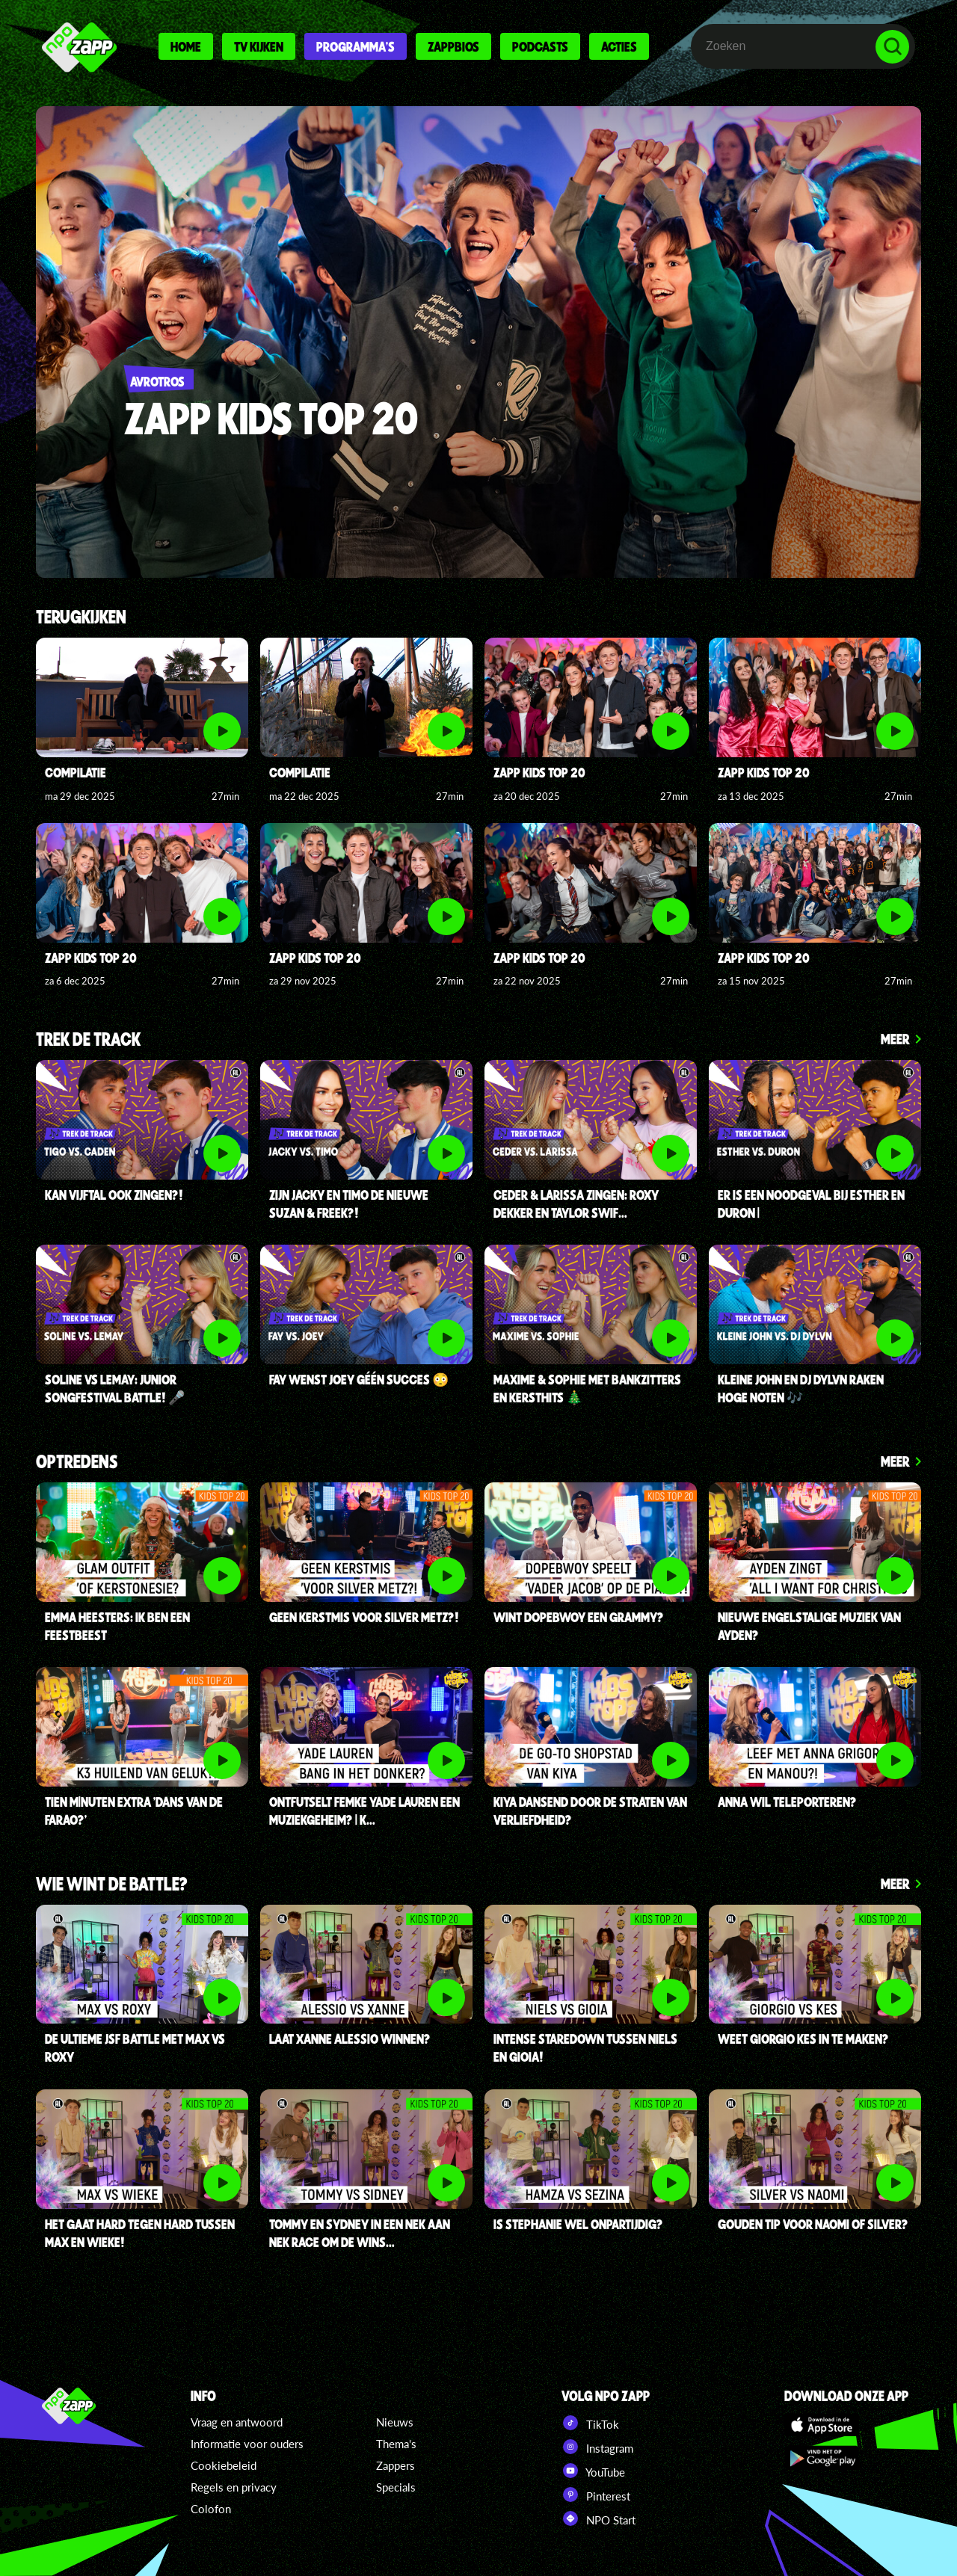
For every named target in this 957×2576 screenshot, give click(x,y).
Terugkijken (81, 618)
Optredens (76, 1462)
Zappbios (453, 46)
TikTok (590, 2423)
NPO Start (598, 2518)
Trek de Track (88, 1040)
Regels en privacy (234, 2487)
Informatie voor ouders (247, 2443)
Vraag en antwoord (237, 2422)
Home (185, 46)
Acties (619, 46)
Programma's (355, 46)
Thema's (396, 2443)
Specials (396, 2487)
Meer (895, 1038)
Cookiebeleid (223, 2465)
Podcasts (540, 46)
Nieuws (394, 2422)
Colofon (211, 2508)
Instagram (597, 2447)
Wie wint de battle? (112, 1885)
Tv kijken (258, 46)
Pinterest (595, 2494)
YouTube (593, 2471)
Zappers (395, 2465)
